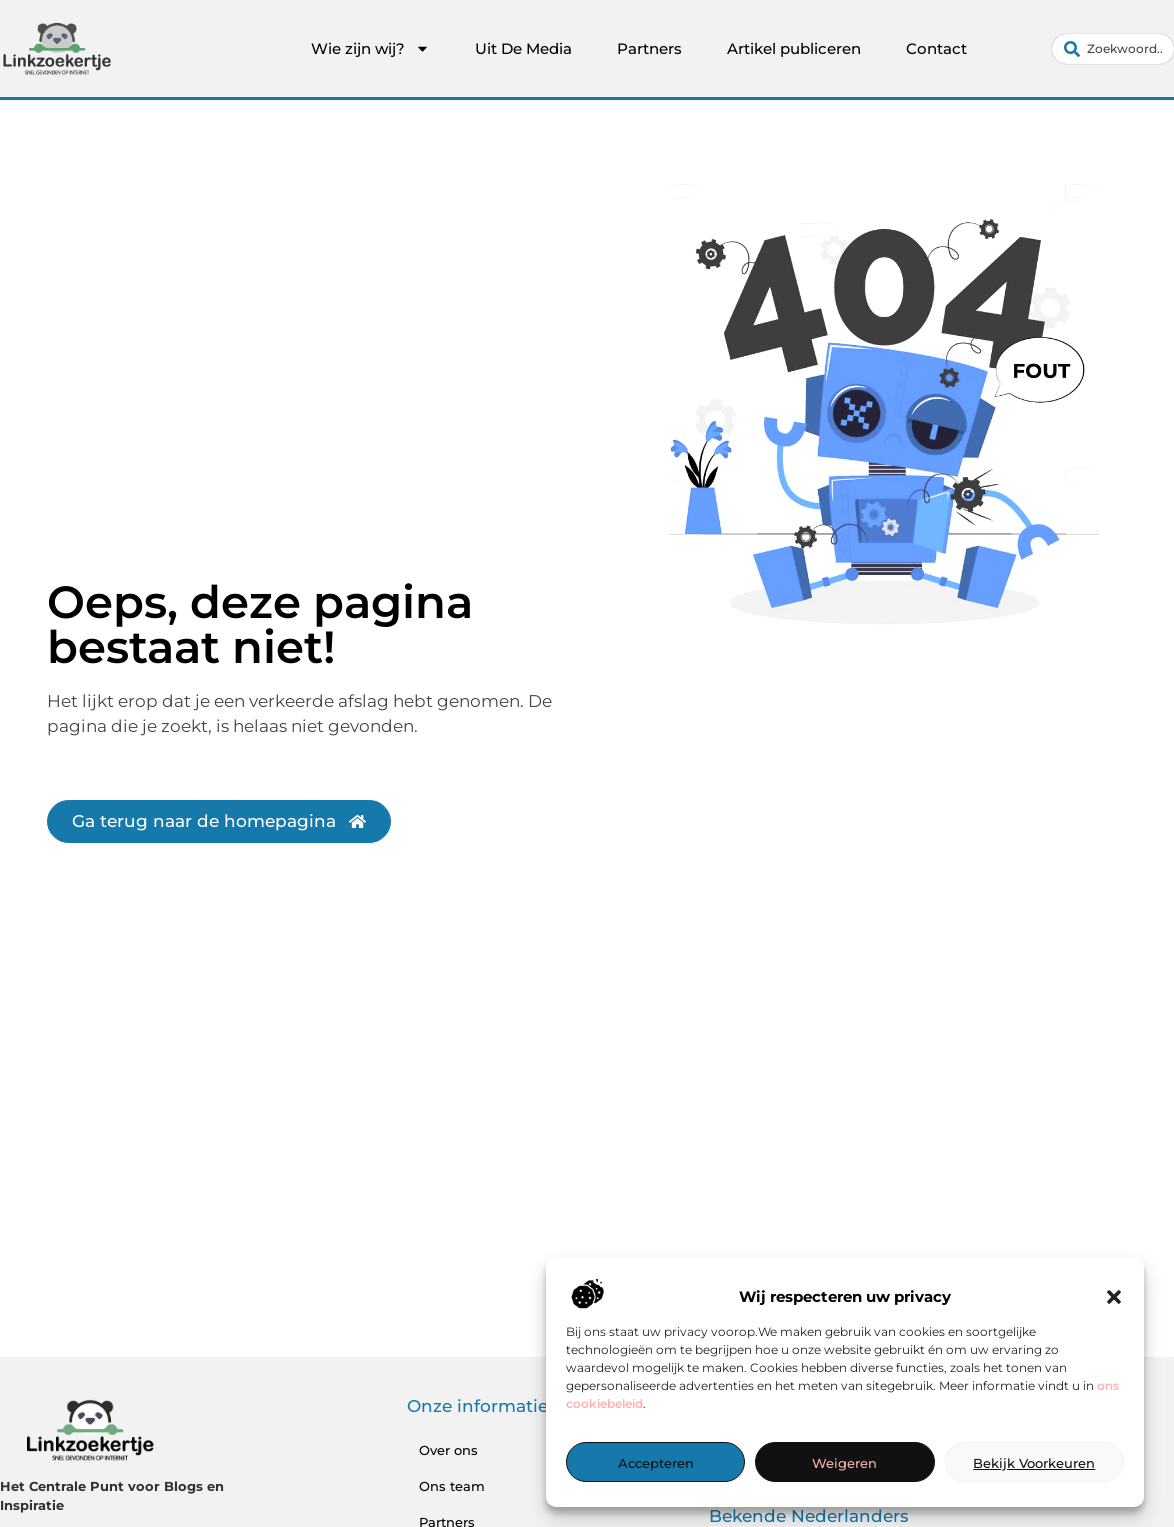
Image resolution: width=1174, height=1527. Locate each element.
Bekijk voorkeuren (1034, 1463)
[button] (1114, 1297)
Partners (649, 48)
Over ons (448, 1450)
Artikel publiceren (794, 48)
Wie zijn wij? (370, 49)
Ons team (452, 1486)
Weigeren (844, 1463)
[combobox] (1113, 49)
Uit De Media (523, 48)
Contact (936, 48)
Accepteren (656, 1463)
